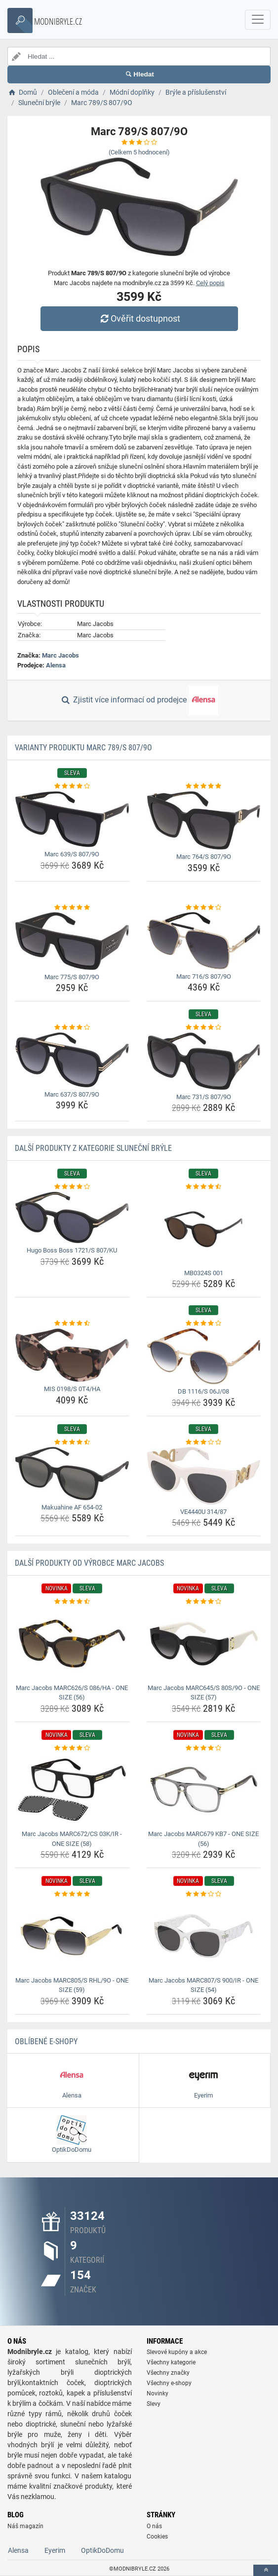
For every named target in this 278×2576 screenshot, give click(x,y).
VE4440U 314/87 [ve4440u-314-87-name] (203, 1511)
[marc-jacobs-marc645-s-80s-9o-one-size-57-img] (204, 1644)
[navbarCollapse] (258, 20)
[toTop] (265, 2570)
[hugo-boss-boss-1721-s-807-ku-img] (72, 1217)
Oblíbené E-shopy (46, 2041)
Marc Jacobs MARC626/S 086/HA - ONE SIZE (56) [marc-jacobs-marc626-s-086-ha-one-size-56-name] (72, 1692)
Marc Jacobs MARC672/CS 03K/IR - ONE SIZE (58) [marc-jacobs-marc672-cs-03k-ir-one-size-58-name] (72, 1838)
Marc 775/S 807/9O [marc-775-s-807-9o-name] (71, 977)
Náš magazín (25, 2526)
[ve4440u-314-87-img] (204, 1476)
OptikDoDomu (102, 2550)
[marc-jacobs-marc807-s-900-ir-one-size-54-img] (204, 1936)
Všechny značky (168, 2372)
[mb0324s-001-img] (204, 1229)
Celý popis (210, 283)
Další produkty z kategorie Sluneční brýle (93, 1148)
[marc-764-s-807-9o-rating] (204, 786)
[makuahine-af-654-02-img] (72, 1473)
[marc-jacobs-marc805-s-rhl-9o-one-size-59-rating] (72, 1894)
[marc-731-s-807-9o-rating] (204, 1027)
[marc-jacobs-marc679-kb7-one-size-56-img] (204, 1790)
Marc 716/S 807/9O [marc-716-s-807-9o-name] (203, 976)
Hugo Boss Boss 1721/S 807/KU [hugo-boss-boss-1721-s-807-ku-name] (72, 1250)
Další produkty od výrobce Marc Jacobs (89, 1563)
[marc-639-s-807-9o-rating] (72, 786)
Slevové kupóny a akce (177, 2352)
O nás (154, 2526)
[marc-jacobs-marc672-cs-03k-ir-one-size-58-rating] (72, 1748)
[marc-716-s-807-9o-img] (204, 940)
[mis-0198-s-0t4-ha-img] (72, 1355)
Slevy (153, 2403)
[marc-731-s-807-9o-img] (204, 1061)
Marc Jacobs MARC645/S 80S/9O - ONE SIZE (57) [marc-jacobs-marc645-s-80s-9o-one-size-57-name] (204, 1692)
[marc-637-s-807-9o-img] (72, 1059)
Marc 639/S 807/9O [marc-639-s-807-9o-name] (71, 854)
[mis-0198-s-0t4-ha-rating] (72, 1323)
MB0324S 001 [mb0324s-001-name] (203, 1273)
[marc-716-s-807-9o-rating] (204, 908)
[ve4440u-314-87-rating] (204, 1442)
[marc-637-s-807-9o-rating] (72, 1027)
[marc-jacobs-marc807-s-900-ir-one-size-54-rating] (204, 1894)
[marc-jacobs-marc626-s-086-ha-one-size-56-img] (72, 1644)
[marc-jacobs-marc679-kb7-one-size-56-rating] (204, 1748)
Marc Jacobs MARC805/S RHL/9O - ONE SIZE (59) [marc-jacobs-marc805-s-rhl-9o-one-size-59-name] (71, 1985)
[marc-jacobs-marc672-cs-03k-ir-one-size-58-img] (72, 1790)
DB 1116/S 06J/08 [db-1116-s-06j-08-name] (203, 1391)
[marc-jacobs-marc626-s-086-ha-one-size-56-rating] (72, 1602)
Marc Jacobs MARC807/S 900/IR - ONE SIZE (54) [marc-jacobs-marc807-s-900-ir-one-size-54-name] (203, 1985)
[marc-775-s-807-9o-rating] (72, 908)
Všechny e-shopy (169, 2383)
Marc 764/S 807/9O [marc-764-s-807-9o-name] (203, 856)
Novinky (157, 2393)
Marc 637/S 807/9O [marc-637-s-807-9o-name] (71, 1094)
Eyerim (54, 2550)
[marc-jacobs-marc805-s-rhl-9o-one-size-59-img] (72, 1936)
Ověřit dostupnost (139, 318)
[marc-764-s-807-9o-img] (204, 820)
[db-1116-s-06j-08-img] (204, 1356)
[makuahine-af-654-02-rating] (72, 1442)
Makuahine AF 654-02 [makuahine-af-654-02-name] (71, 1507)
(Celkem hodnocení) (139, 152)
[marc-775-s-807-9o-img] (72, 941)
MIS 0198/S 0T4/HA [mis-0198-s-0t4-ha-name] (72, 1389)
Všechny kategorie (171, 2362)
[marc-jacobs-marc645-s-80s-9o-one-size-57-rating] (204, 1602)
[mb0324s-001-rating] (204, 1187)
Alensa (56, 665)
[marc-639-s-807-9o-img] (72, 819)
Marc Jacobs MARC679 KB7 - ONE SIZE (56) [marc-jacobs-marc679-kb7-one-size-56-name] (203, 1838)
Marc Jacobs (60, 655)
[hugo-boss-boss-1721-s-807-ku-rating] (72, 1187)
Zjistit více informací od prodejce (139, 700)
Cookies (157, 2536)
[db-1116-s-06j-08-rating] (204, 1323)
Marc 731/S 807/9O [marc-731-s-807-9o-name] (203, 1097)
